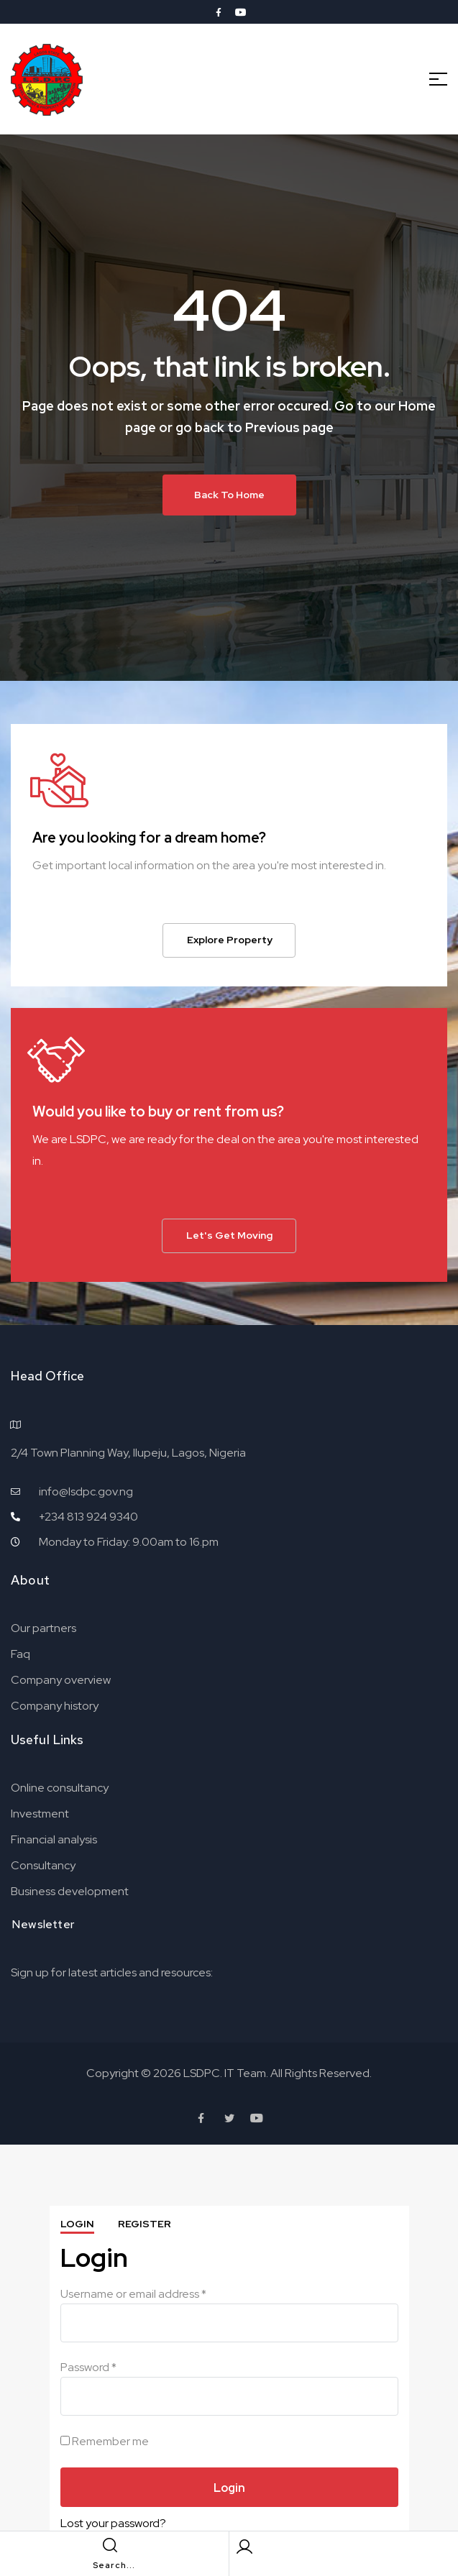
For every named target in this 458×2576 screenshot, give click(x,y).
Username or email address (133, 2293)
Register (144, 2223)
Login (77, 2223)
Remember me (104, 2441)
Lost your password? (113, 2523)
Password (88, 2367)
